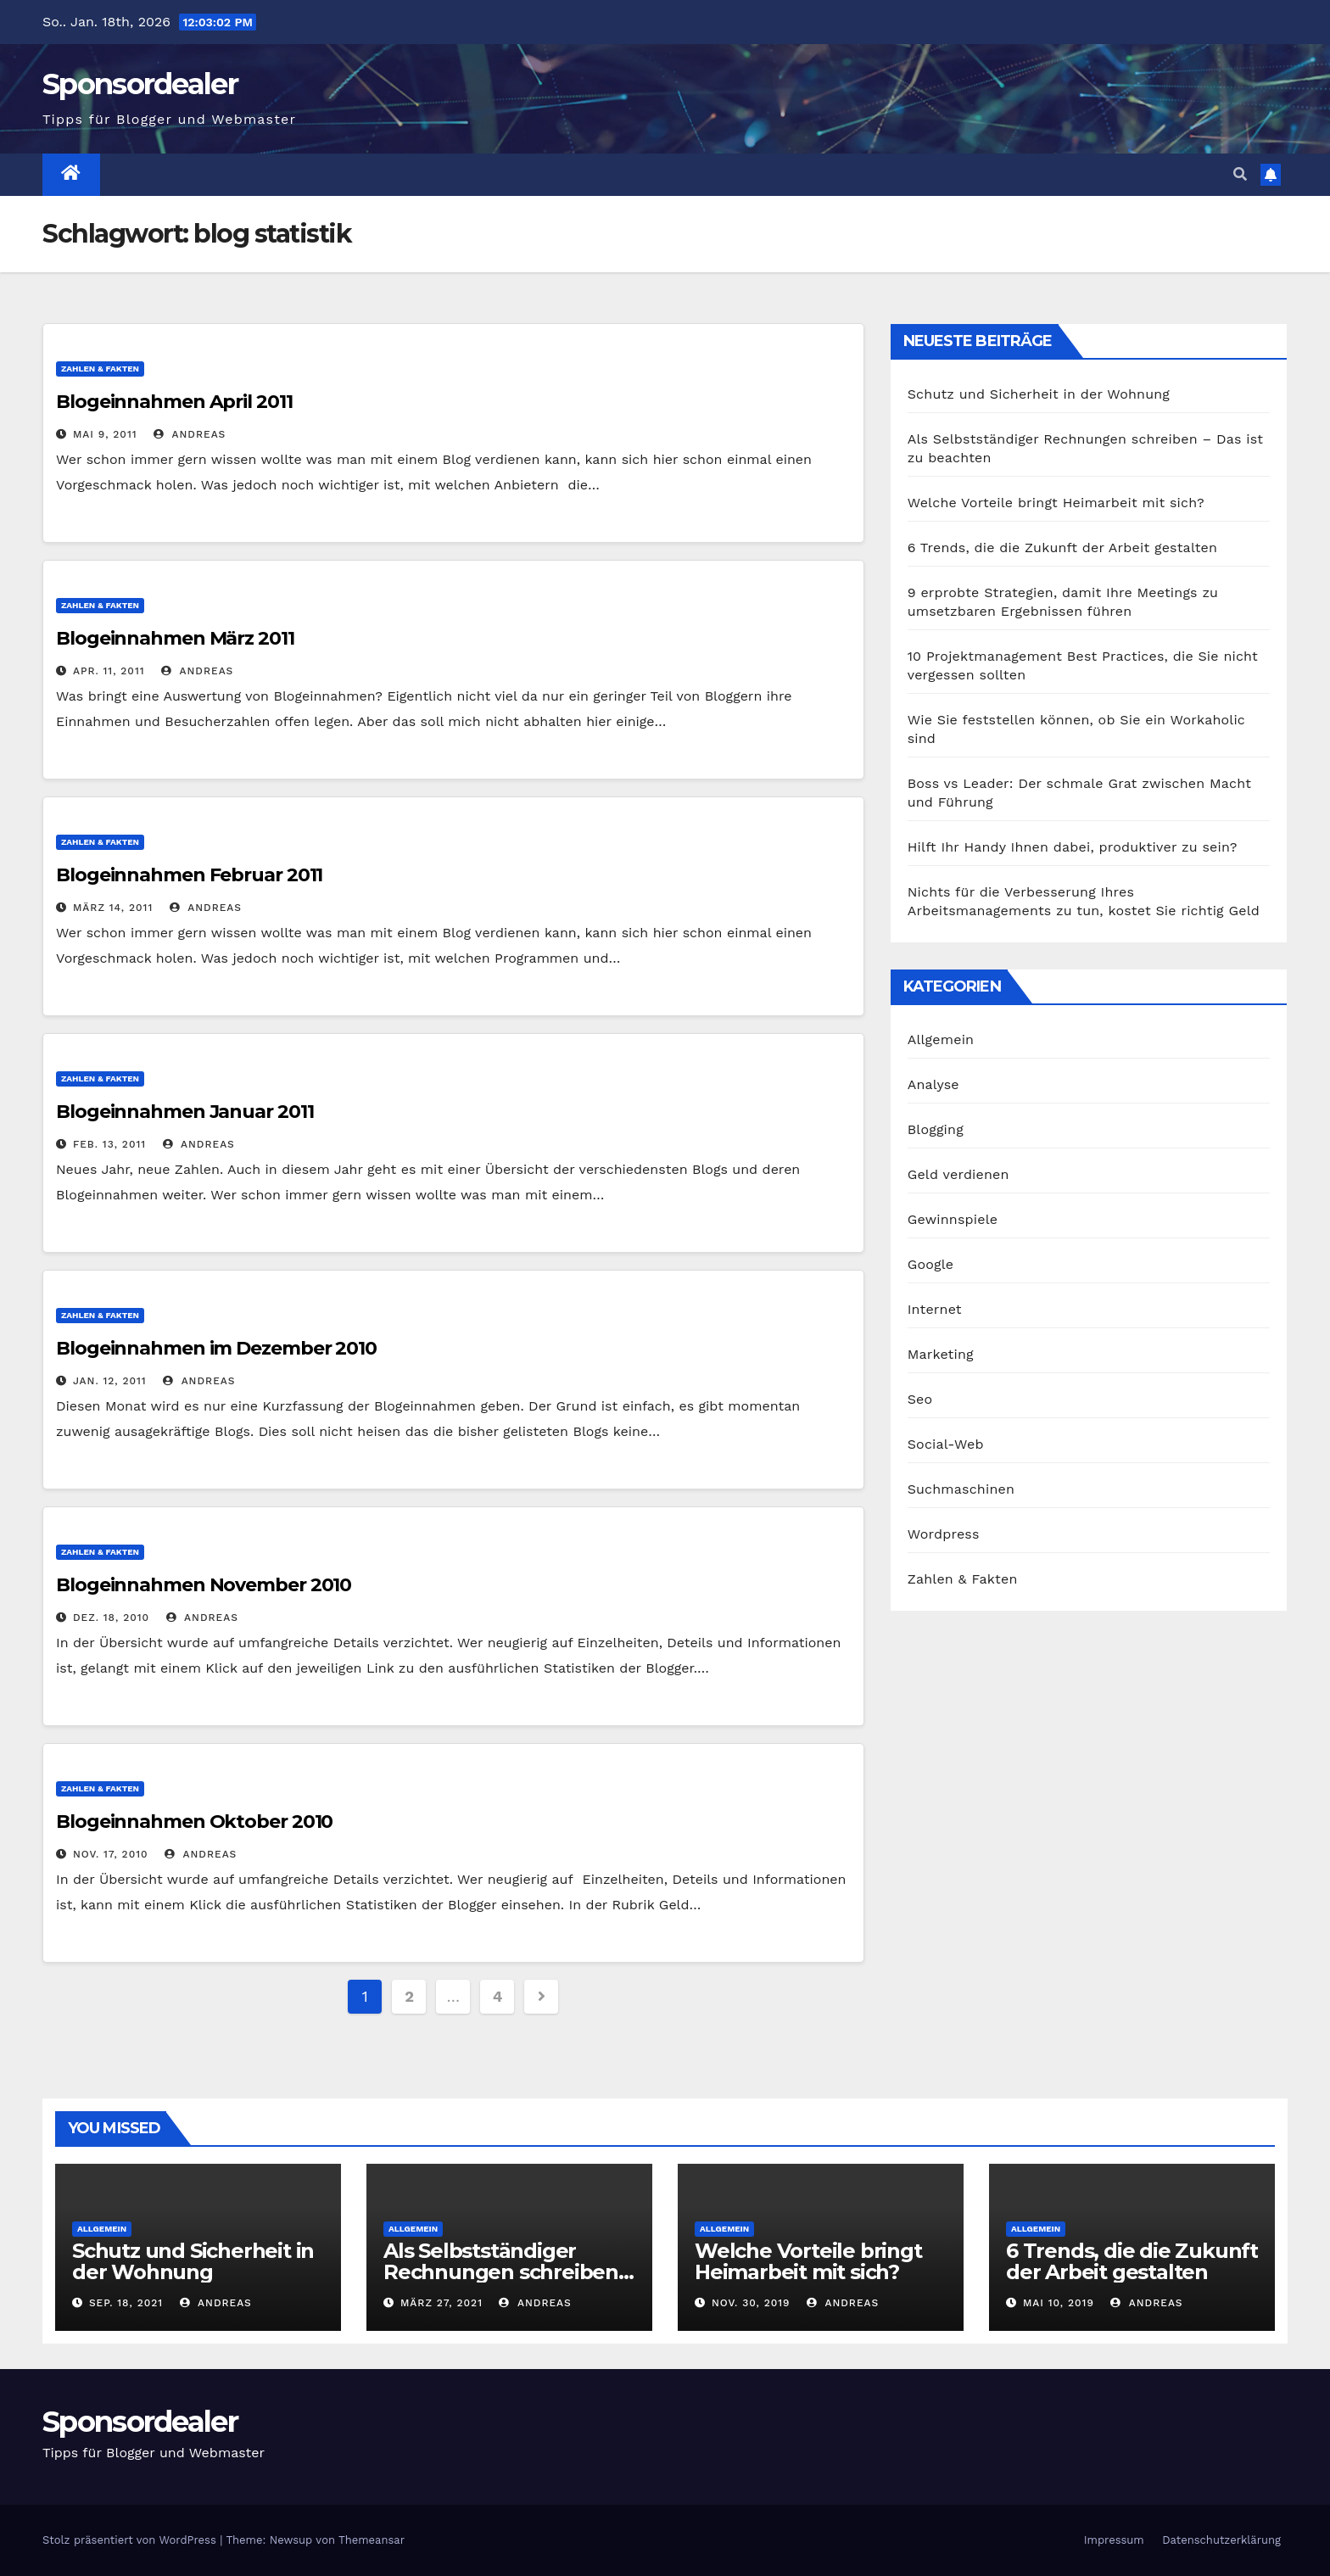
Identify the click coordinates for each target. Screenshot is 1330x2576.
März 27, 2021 (441, 2303)
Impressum (1114, 2540)
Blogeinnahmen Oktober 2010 (194, 1821)
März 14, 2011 (113, 908)
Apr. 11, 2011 (109, 671)
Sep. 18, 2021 (126, 2303)
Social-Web (946, 1444)
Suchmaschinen (961, 1489)
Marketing (941, 1354)
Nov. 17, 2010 (110, 1854)
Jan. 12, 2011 (110, 1381)
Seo (920, 1399)
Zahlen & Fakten (100, 368)
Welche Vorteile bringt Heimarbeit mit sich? (1056, 503)
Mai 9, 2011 (105, 434)
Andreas (190, 434)
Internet (935, 1309)
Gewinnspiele (953, 1219)
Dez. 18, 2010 (111, 1617)
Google (931, 1264)
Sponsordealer (140, 84)
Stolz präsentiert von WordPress (131, 2540)
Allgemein (941, 1039)
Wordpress (944, 1534)
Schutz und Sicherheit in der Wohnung (1039, 394)
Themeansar (371, 2540)
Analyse (933, 1084)
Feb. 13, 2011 (109, 1144)
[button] (1240, 174)
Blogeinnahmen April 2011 (174, 401)
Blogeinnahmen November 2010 (203, 1584)
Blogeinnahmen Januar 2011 (185, 1111)
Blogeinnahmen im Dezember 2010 (216, 1348)
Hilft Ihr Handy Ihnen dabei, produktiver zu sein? (1073, 847)
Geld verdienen (958, 1174)
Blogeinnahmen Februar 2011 (189, 874)
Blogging (936, 1129)
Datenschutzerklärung (1221, 2540)
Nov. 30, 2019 (751, 2303)
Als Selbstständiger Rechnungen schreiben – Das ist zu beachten (508, 2271)
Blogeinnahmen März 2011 (175, 638)
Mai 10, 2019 (1058, 2303)
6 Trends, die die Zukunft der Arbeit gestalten (1062, 547)
